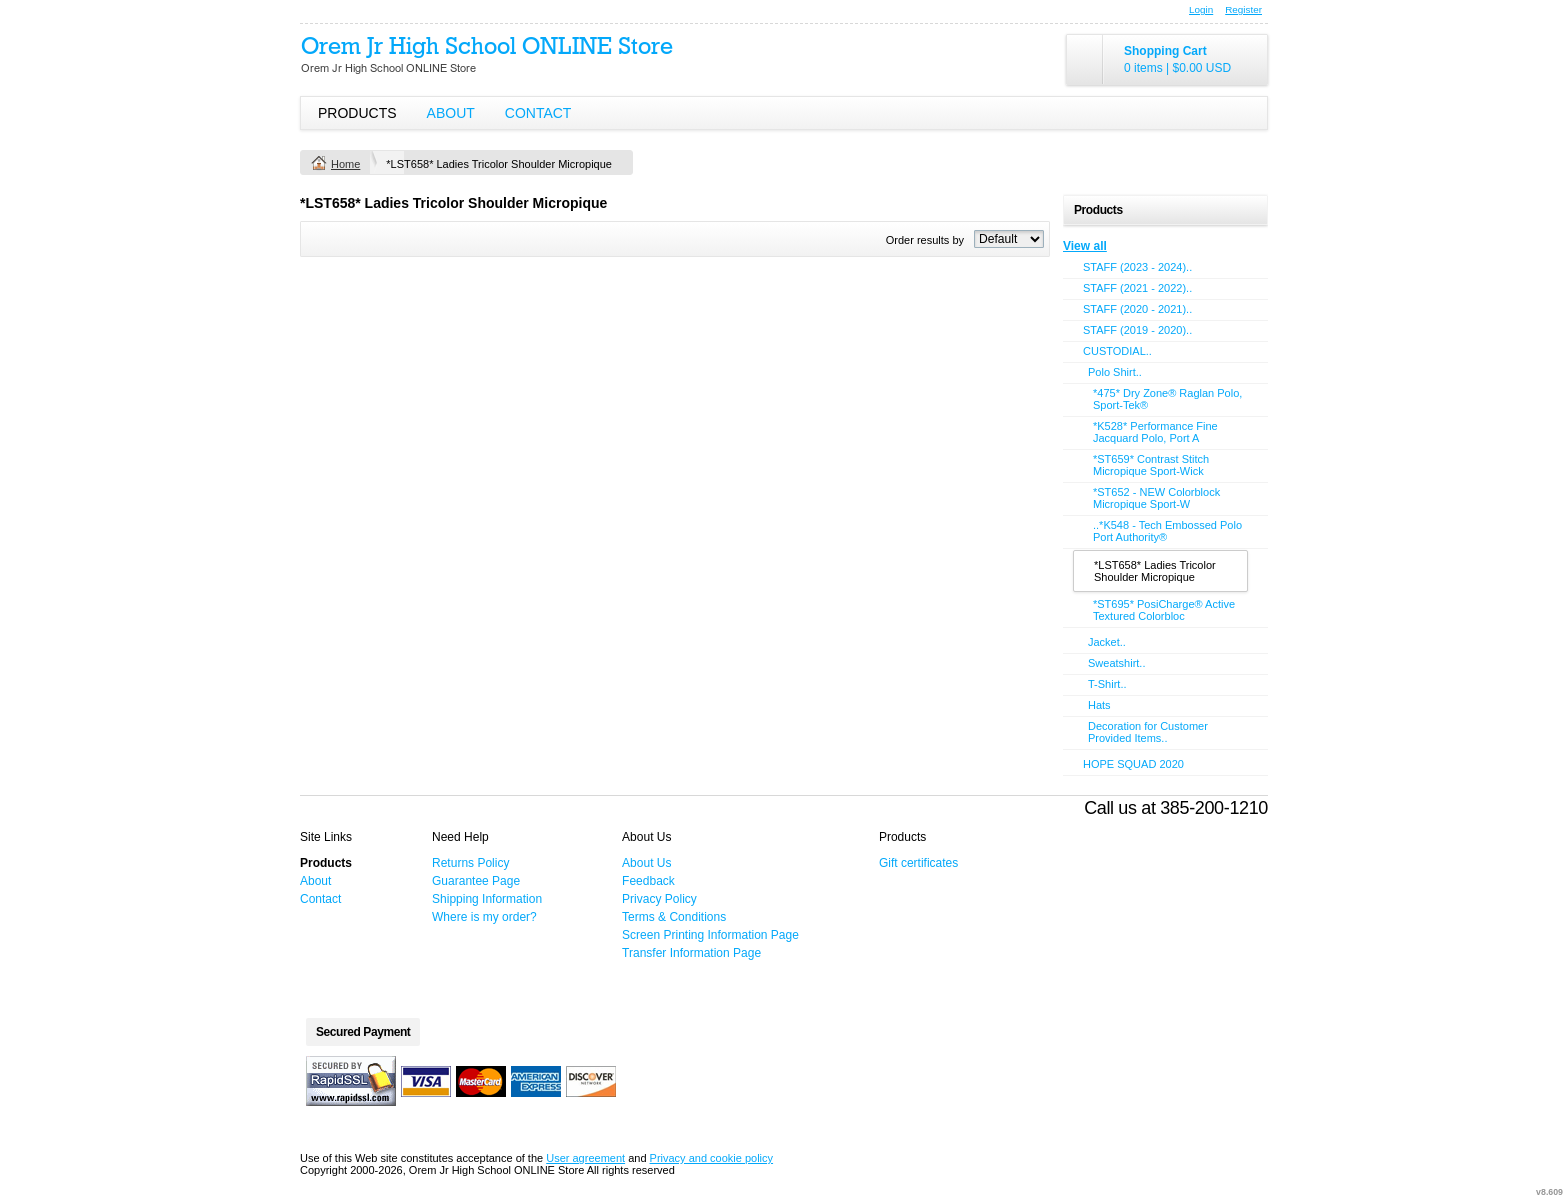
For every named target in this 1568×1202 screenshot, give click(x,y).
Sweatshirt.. (1116, 663)
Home (345, 164)
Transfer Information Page (691, 953)
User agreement (585, 1158)
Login (1201, 9)
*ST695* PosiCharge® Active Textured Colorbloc (1164, 610)
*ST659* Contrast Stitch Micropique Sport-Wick (1151, 465)
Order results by (925, 240)
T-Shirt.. (1107, 684)
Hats (1099, 705)
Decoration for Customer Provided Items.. (1148, 732)
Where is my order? (484, 917)
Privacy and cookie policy (712, 1158)
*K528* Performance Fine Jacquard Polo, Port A (1155, 432)
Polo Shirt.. (1115, 372)
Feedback (648, 881)
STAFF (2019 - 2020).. (1137, 330)
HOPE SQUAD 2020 (1133, 764)
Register (1243, 9)
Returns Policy (470, 863)
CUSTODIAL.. (1117, 351)
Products (357, 113)
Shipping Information (487, 899)
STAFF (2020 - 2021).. (1137, 309)
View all (1085, 246)
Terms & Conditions (674, 917)
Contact (538, 113)
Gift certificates (918, 863)
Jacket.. (1107, 642)
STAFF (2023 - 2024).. (1137, 267)
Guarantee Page (476, 881)
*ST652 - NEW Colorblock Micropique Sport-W (1156, 498)
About (451, 113)
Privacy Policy (659, 899)
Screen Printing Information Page (710, 935)
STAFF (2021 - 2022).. (1137, 288)
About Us (646, 863)
